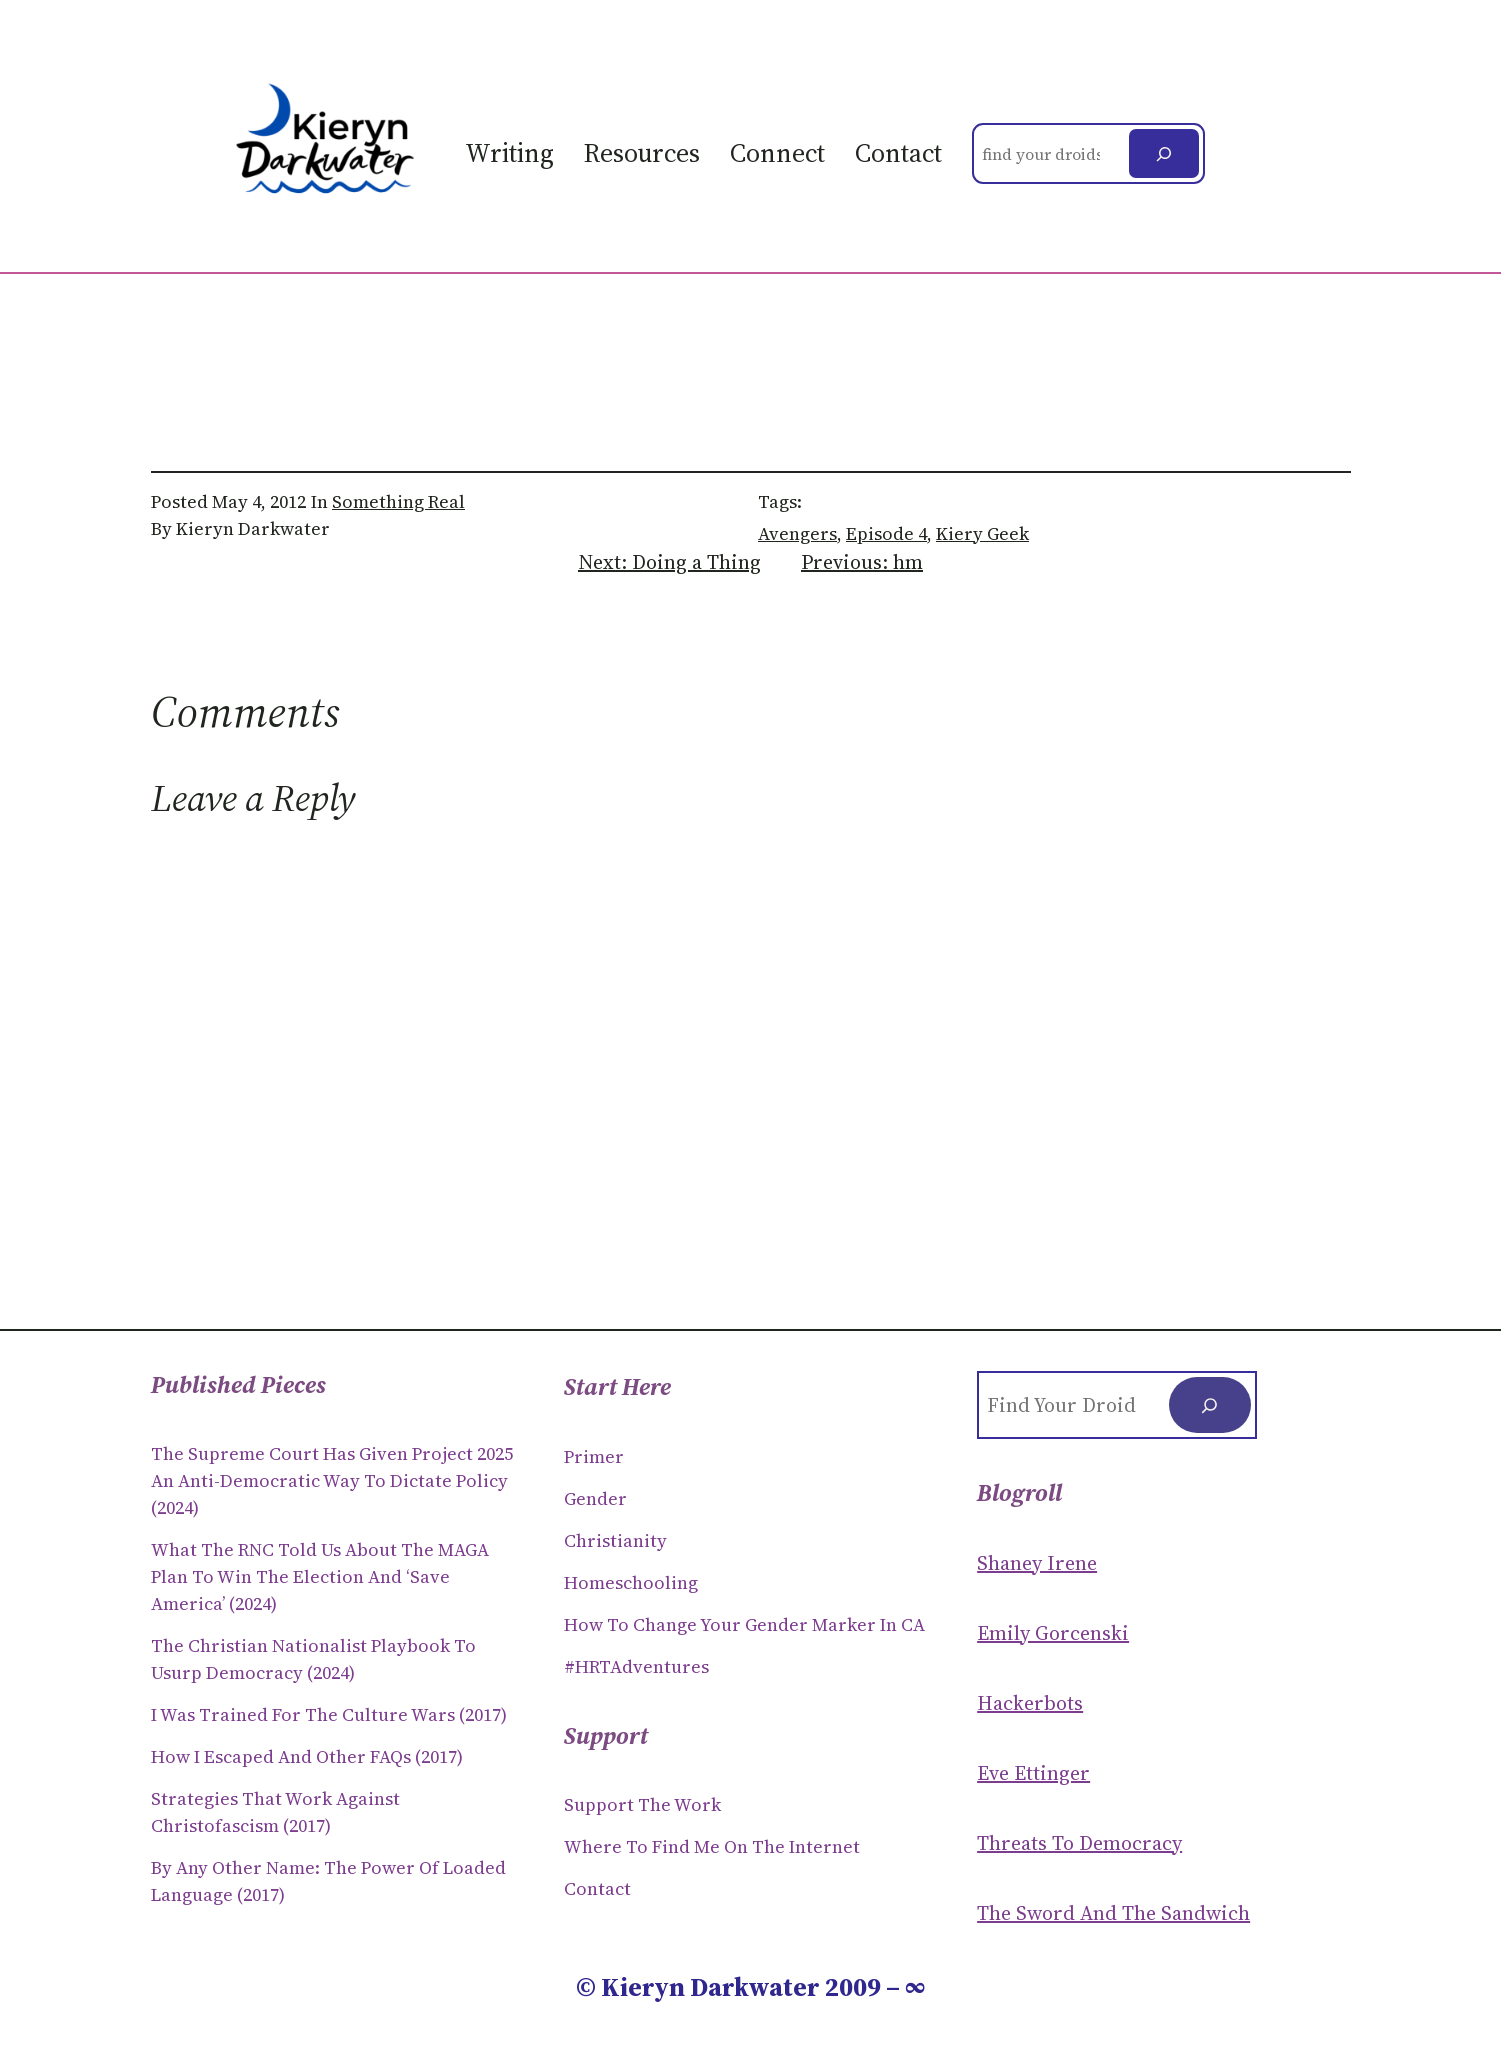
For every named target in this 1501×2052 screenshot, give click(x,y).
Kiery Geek (982, 533)
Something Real (398, 501)
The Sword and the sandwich (1113, 1913)
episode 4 (886, 533)
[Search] (1164, 153)
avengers (797, 533)
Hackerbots (1030, 1703)
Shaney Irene (1037, 1563)
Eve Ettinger (1033, 1773)
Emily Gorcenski (1053, 1633)
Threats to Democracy (1079, 1843)
